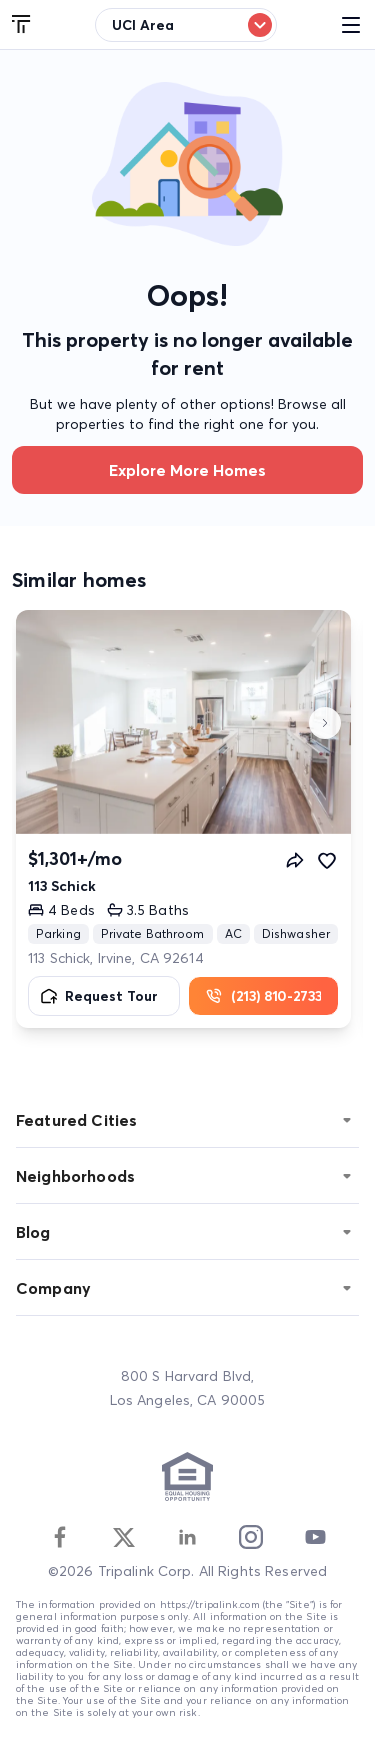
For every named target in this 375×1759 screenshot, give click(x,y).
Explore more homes (187, 470)
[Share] (295, 860)
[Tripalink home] (22, 25)
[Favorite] (327, 860)
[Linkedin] (187, 1537)
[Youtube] (315, 1537)
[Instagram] (251, 1537)
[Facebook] (60, 1537)
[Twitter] (124, 1537)
